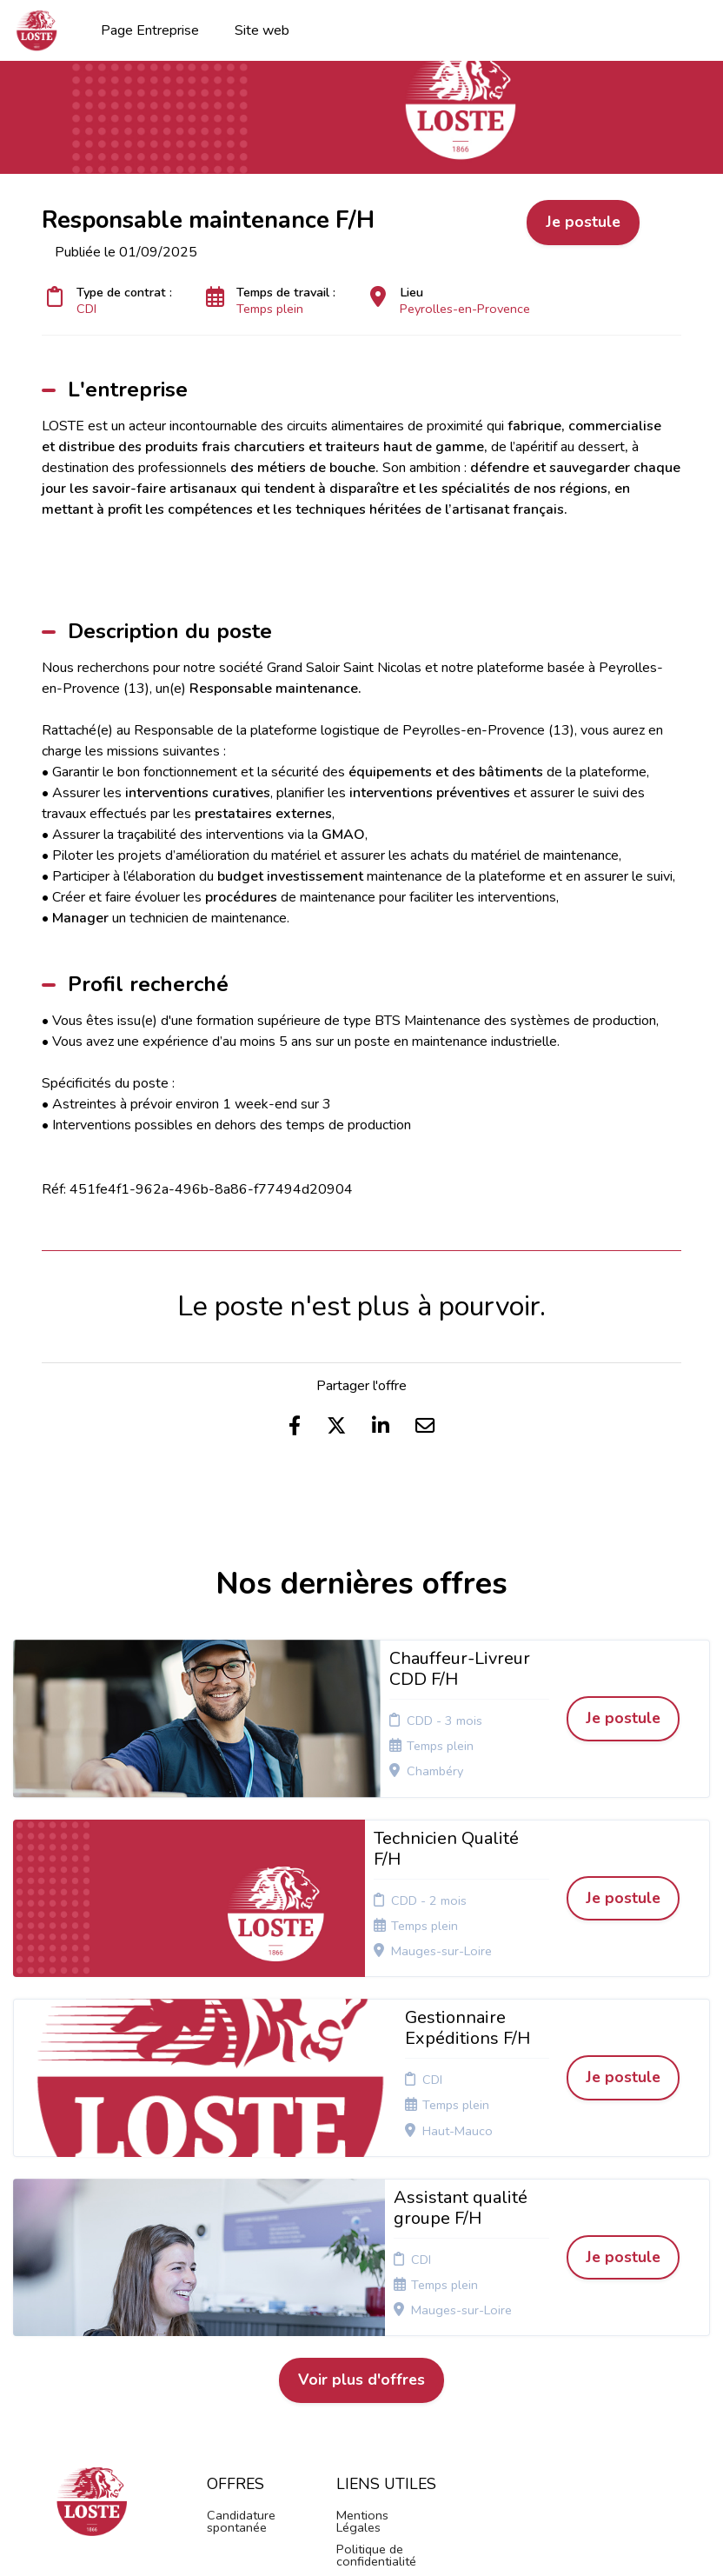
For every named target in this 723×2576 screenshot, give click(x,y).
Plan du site (369, 2317)
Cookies (358, 2296)
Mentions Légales (362, 2234)
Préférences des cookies (370, 2378)
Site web (262, 30)
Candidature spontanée (241, 2234)
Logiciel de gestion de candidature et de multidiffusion (361, 2544)
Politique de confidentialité (376, 2268)
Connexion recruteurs (366, 2345)
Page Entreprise (150, 30)
